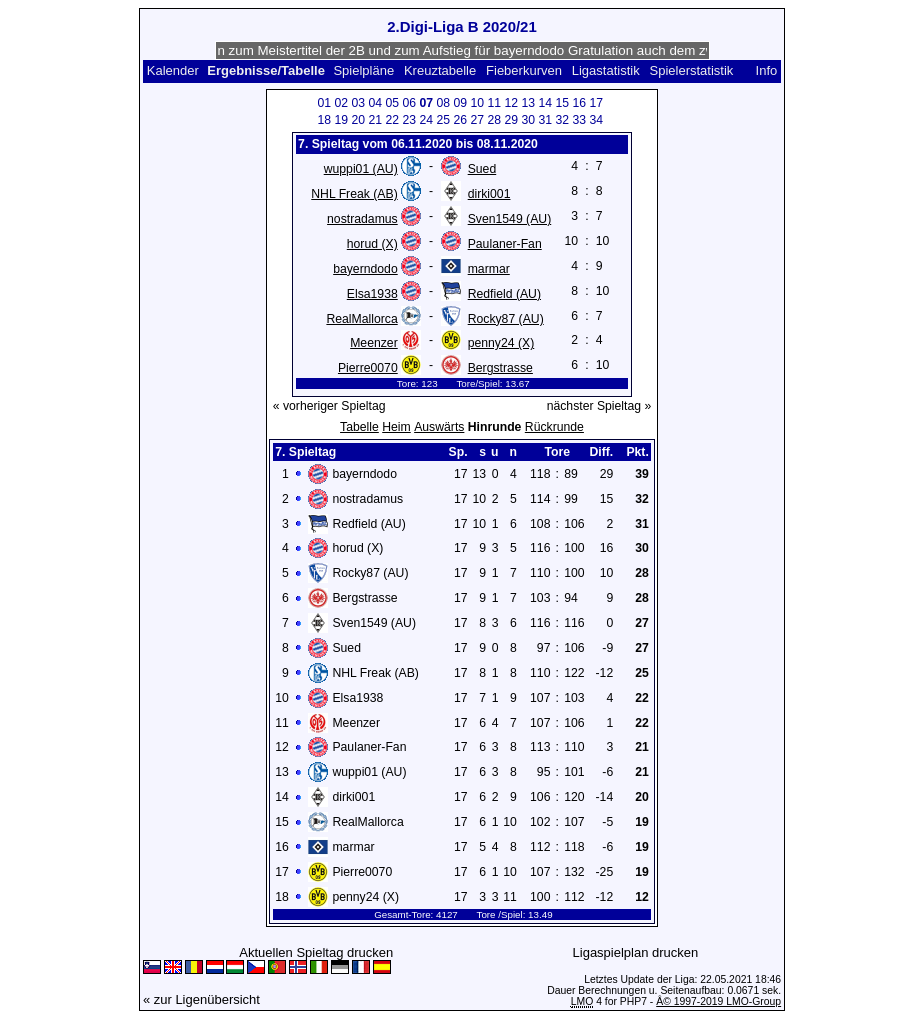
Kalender (173, 70)
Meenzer (374, 343)
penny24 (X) (501, 343)
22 (393, 120)
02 (342, 103)
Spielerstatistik (692, 70)
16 (580, 103)
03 (359, 103)
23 (410, 120)
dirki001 (489, 194)
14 (546, 103)
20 (359, 120)
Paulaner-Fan (505, 244)
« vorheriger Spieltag (329, 406)
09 (461, 103)
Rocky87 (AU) (506, 319)
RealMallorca (361, 319)
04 (376, 103)
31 (546, 120)
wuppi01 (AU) (361, 169)
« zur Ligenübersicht (201, 999)
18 (325, 120)
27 (478, 120)
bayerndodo (365, 269)
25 (444, 120)
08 (444, 103)
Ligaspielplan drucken (636, 952)
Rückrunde (554, 427)
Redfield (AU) (504, 294)
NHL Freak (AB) (354, 194)
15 (563, 103)
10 (478, 103)
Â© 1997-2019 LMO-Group (718, 1001)
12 (512, 103)
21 (376, 120)
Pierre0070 (368, 368)
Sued (482, 169)
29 (512, 120)
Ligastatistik (606, 70)
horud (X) (372, 244)
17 (597, 103)
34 (597, 120)
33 (580, 120)
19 (342, 120)
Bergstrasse (500, 368)
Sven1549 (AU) (510, 219)
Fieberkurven (524, 70)
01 (325, 103)
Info (767, 70)
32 (563, 120)
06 (410, 103)
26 (461, 120)
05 (393, 103)
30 (529, 120)
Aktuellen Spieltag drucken (316, 952)
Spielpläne (363, 70)
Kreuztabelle (440, 70)
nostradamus (362, 219)
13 (529, 103)
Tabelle (359, 427)
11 (495, 103)
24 (427, 120)
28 (495, 120)
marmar (489, 269)
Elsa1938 (372, 294)
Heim (396, 427)
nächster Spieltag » (599, 406)
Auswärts (439, 427)
